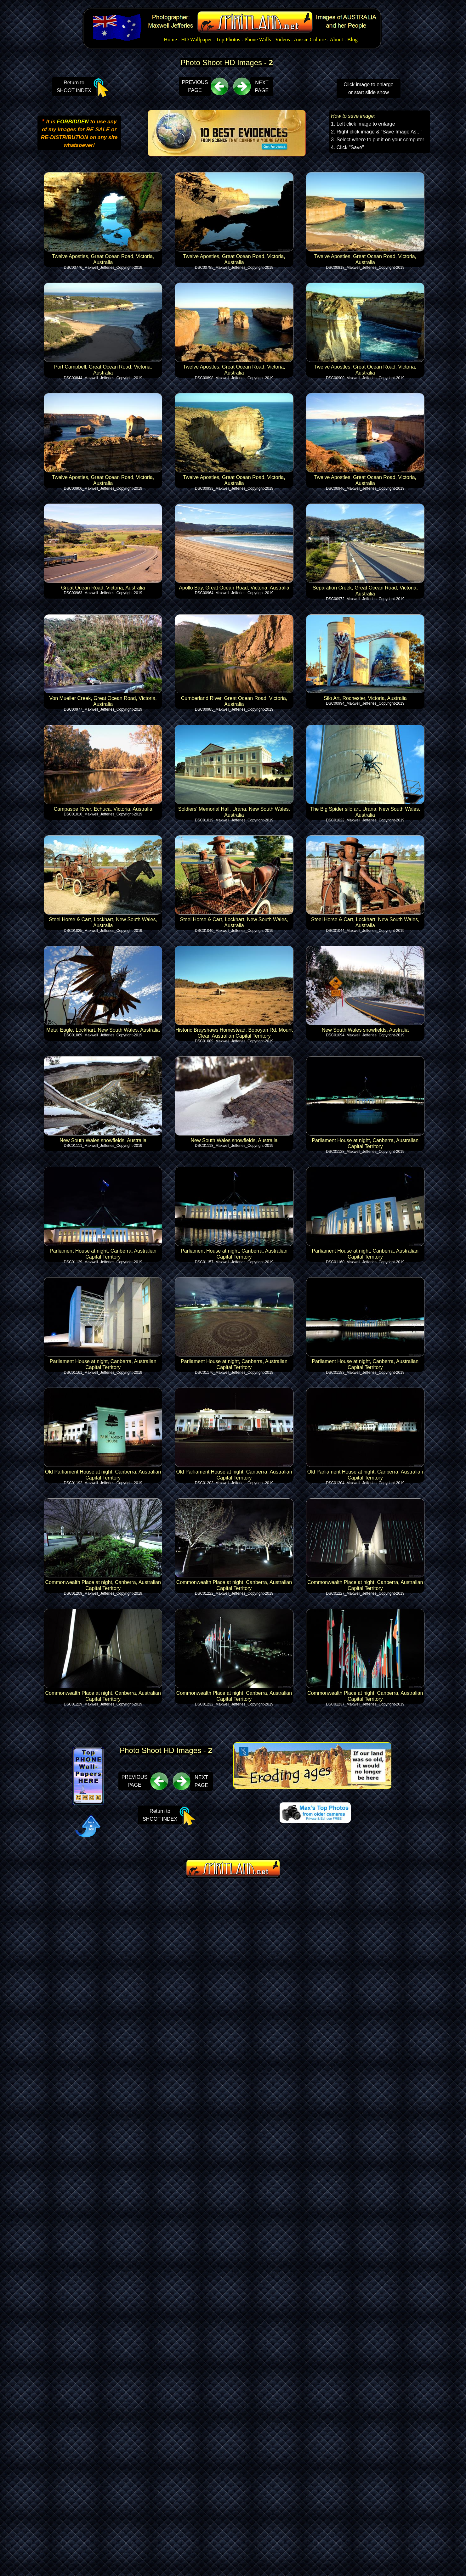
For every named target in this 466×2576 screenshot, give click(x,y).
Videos (282, 39)
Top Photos (228, 39)
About (336, 39)
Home (170, 39)
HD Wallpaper (196, 39)
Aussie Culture (310, 39)
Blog (352, 39)
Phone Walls (257, 39)
